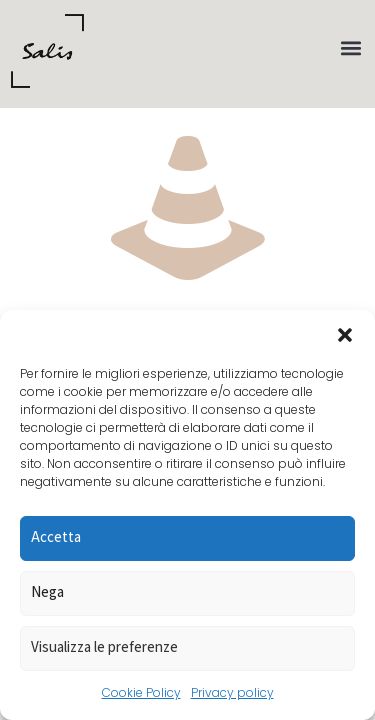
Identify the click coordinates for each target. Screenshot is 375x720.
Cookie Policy (141, 692)
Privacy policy (232, 692)
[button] (345, 335)
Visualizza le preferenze (104, 646)
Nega (47, 591)
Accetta (56, 536)
